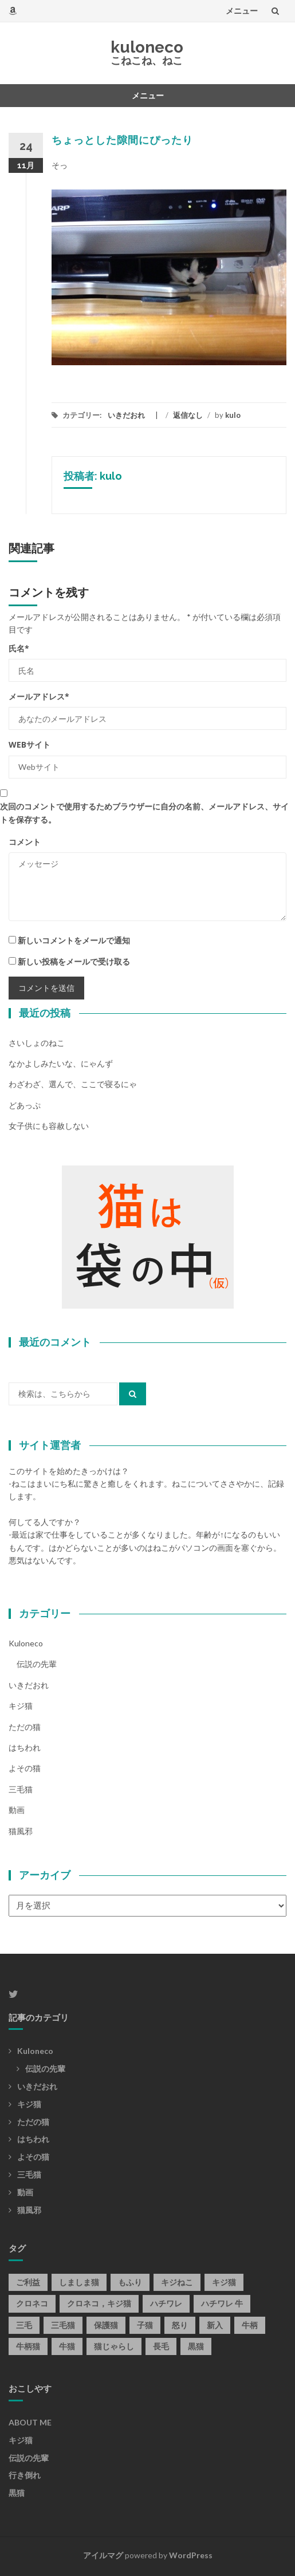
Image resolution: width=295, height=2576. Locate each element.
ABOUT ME (30, 2422)
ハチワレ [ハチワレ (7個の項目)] (166, 2303)
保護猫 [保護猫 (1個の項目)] (106, 2325)
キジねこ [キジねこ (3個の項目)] (177, 2282)
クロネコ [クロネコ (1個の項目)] (32, 2303)
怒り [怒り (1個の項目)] (180, 2325)
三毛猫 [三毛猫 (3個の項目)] (63, 2325)
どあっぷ (25, 1105)
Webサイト (29, 744)
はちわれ (25, 1747)
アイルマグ (103, 2555)
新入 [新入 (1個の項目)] (215, 2325)
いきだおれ (126, 415)
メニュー (242, 10)
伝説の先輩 (37, 1664)
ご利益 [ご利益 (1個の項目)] (28, 2282)
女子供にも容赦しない (49, 1126)
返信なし (188, 415)
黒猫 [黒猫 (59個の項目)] (196, 2346)
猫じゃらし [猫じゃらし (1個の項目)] (114, 2346)
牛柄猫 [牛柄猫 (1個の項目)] (28, 2346)
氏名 (19, 648)
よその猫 (25, 1768)
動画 (17, 1810)
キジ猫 (21, 1705)
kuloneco (147, 47)
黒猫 (17, 2493)
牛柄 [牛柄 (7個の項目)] (250, 2325)
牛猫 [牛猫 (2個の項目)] (67, 2346)
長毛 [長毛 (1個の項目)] (161, 2346)
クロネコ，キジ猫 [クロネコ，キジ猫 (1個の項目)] (99, 2303)
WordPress (191, 2555)
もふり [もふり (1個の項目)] (130, 2282)
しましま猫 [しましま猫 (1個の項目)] (79, 2282)
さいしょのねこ (37, 1043)
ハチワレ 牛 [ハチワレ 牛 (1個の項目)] (222, 2303)
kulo (233, 415)
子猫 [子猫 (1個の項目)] (145, 2325)
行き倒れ (25, 2475)
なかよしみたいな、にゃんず (61, 1063)
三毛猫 (21, 1789)
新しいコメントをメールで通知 (74, 940)
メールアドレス (39, 696)
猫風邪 (21, 1831)
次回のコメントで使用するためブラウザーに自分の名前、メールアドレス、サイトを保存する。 (144, 812)
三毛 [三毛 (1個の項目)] (24, 2325)
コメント (25, 841)
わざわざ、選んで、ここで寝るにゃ (73, 1084)
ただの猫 (25, 1727)
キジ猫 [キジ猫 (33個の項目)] (224, 2282)
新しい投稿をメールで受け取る (74, 961)
